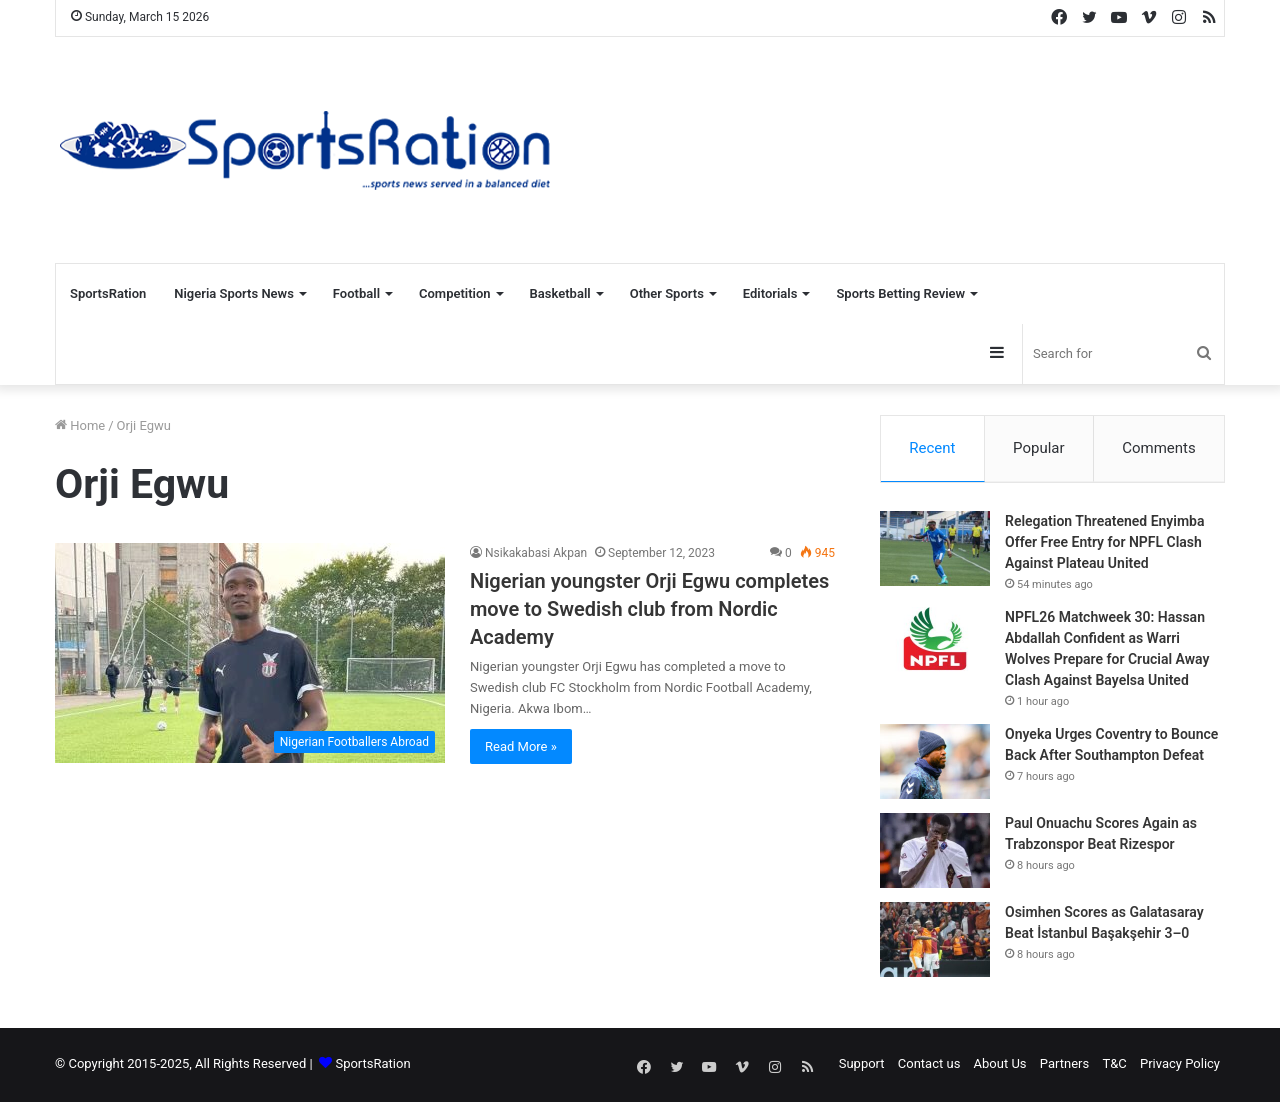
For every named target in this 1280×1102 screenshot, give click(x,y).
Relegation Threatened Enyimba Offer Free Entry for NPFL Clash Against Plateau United (1105, 544)
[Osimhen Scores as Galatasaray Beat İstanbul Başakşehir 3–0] (935, 941)
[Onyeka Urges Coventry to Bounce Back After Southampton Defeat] (935, 763)
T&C (1114, 1065)
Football (356, 293)
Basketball (560, 293)
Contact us (929, 1065)
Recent (932, 448)
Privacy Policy (1180, 1065)
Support (862, 1065)
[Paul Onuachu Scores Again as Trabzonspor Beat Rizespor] (935, 852)
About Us (1000, 1065)
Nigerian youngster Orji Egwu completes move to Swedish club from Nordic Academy (649, 609)
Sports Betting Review (900, 293)
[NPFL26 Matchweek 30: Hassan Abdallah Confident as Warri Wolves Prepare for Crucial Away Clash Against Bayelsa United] (935, 646)
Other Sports (667, 293)
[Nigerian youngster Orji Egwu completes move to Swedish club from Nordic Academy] (250, 653)
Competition (455, 293)
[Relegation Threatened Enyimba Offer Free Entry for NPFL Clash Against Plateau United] (935, 550)
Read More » (521, 746)
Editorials (770, 293)
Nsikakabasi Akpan (536, 553)
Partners (1064, 1065)
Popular (1039, 448)
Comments (1159, 448)
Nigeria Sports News (234, 293)
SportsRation (108, 293)
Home (80, 425)
